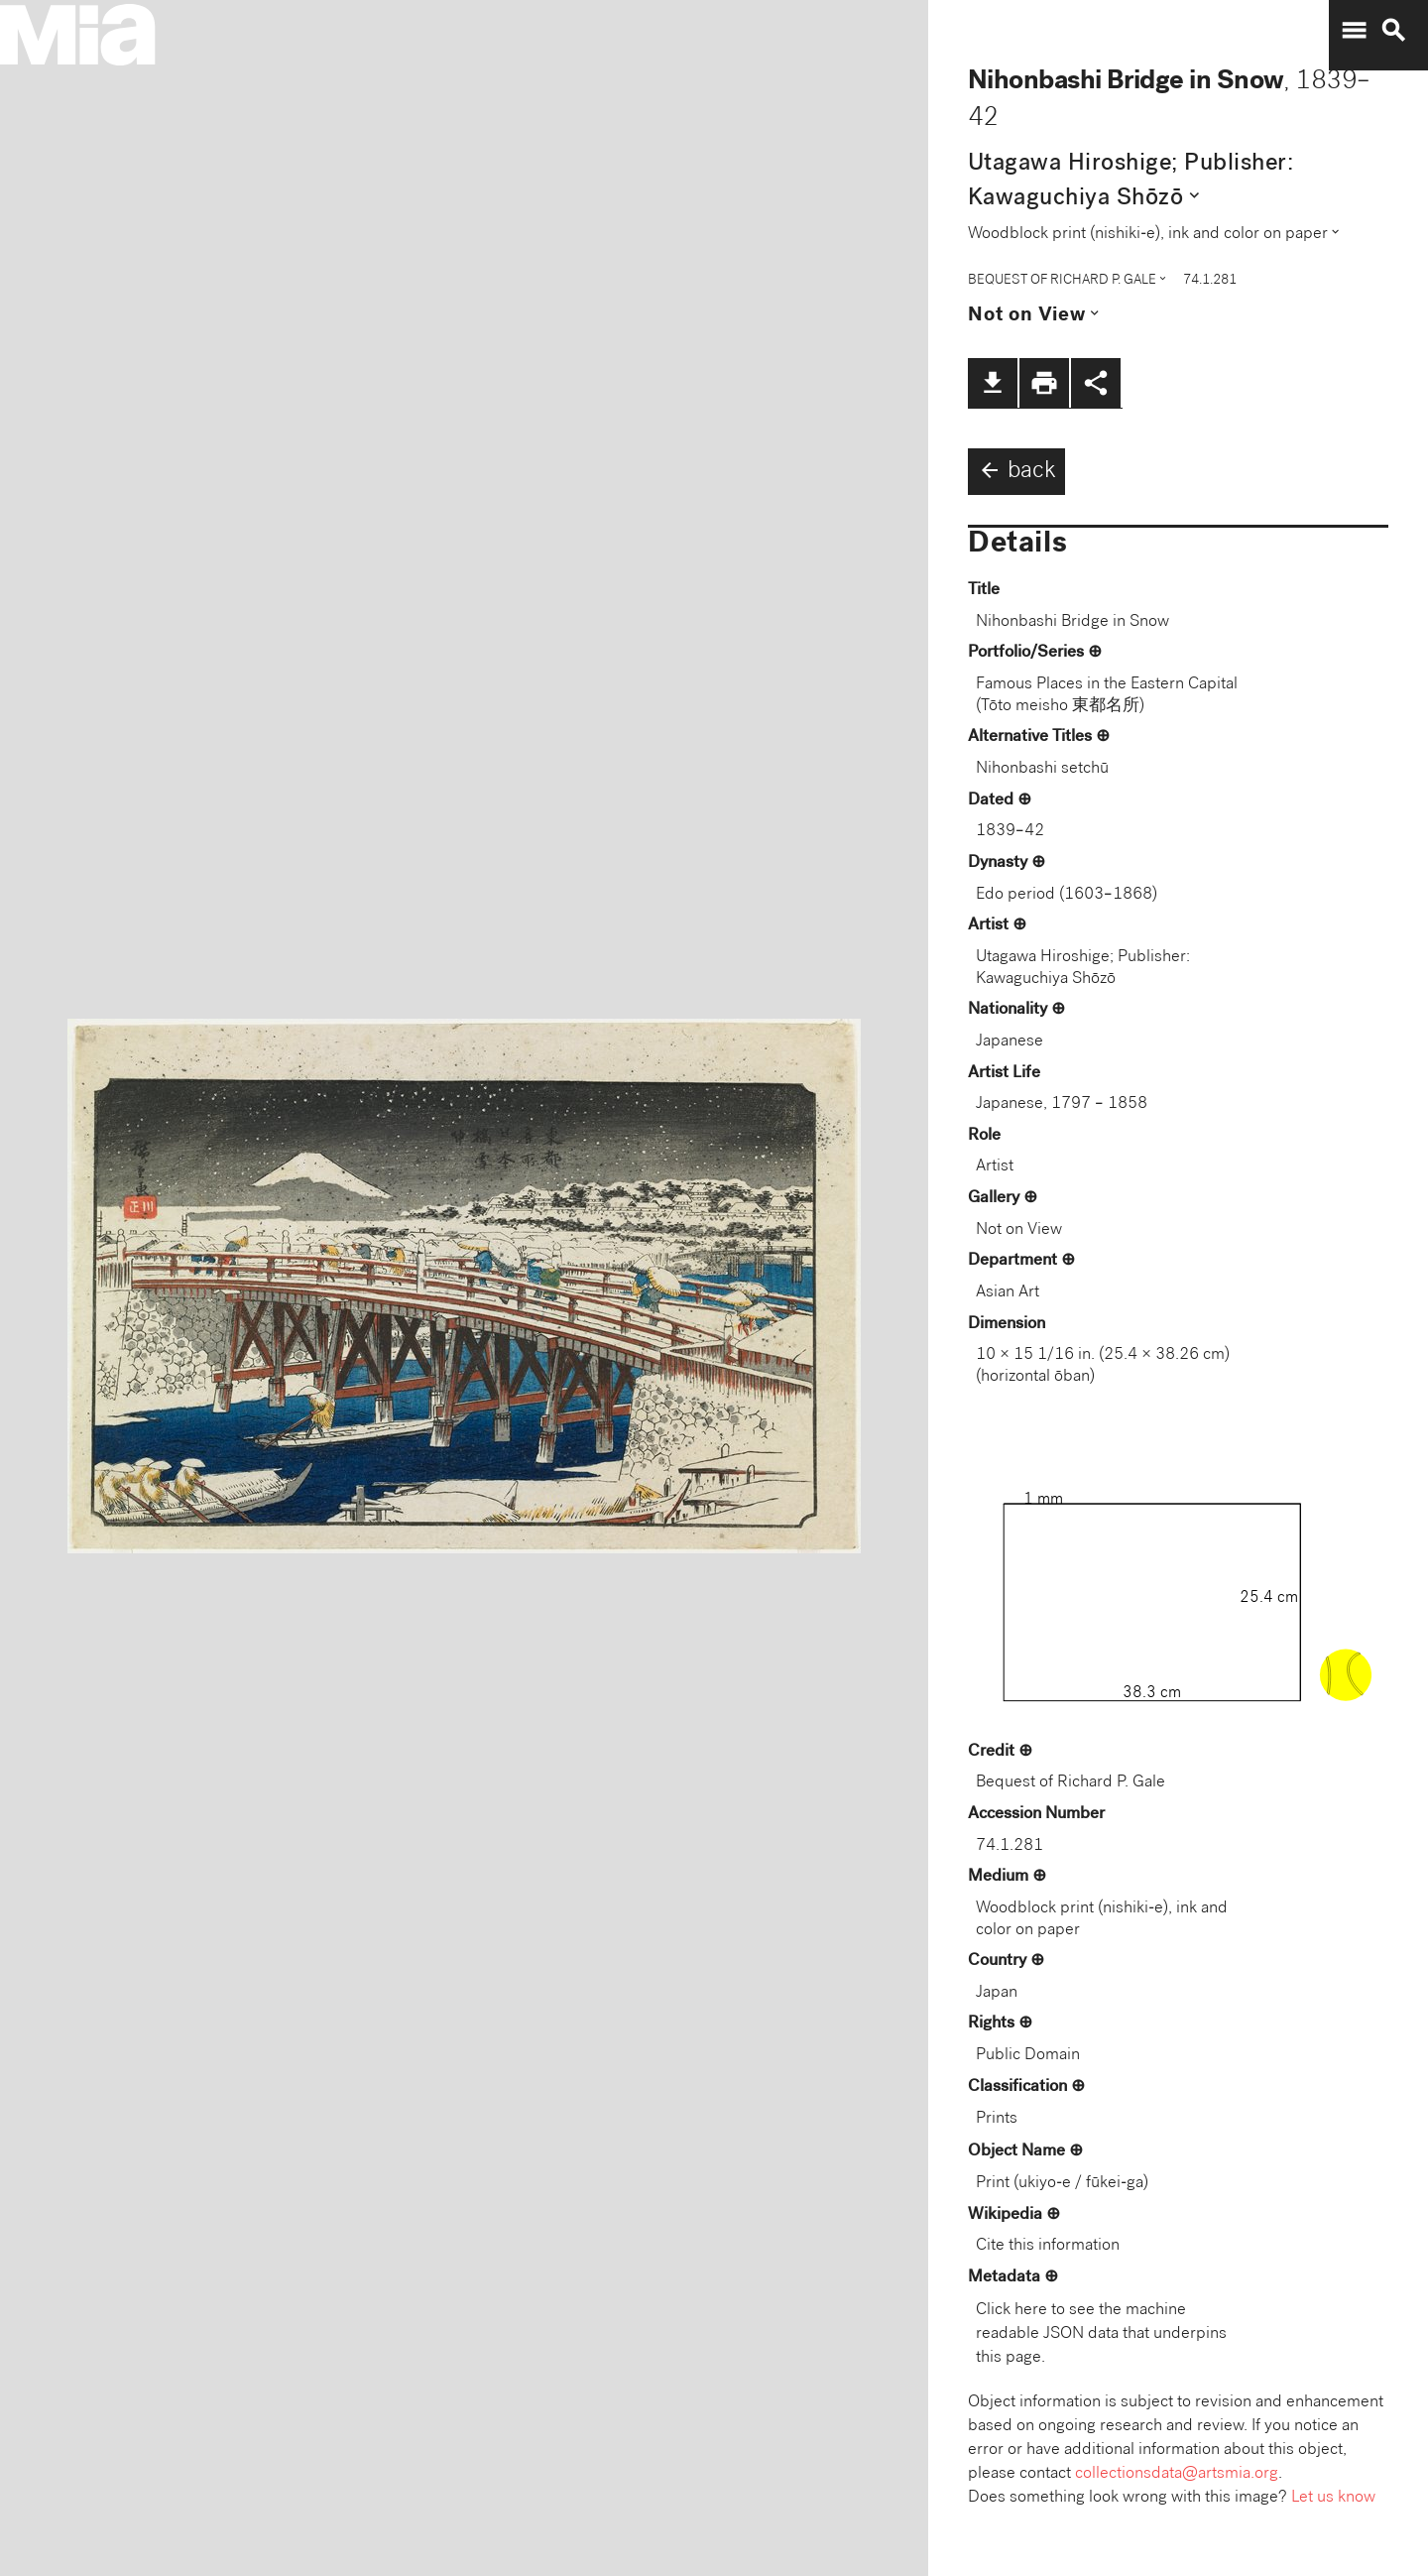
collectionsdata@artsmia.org (1176, 2474)
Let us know (1333, 2498)
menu (1353, 31)
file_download (993, 383)
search (1393, 31)
